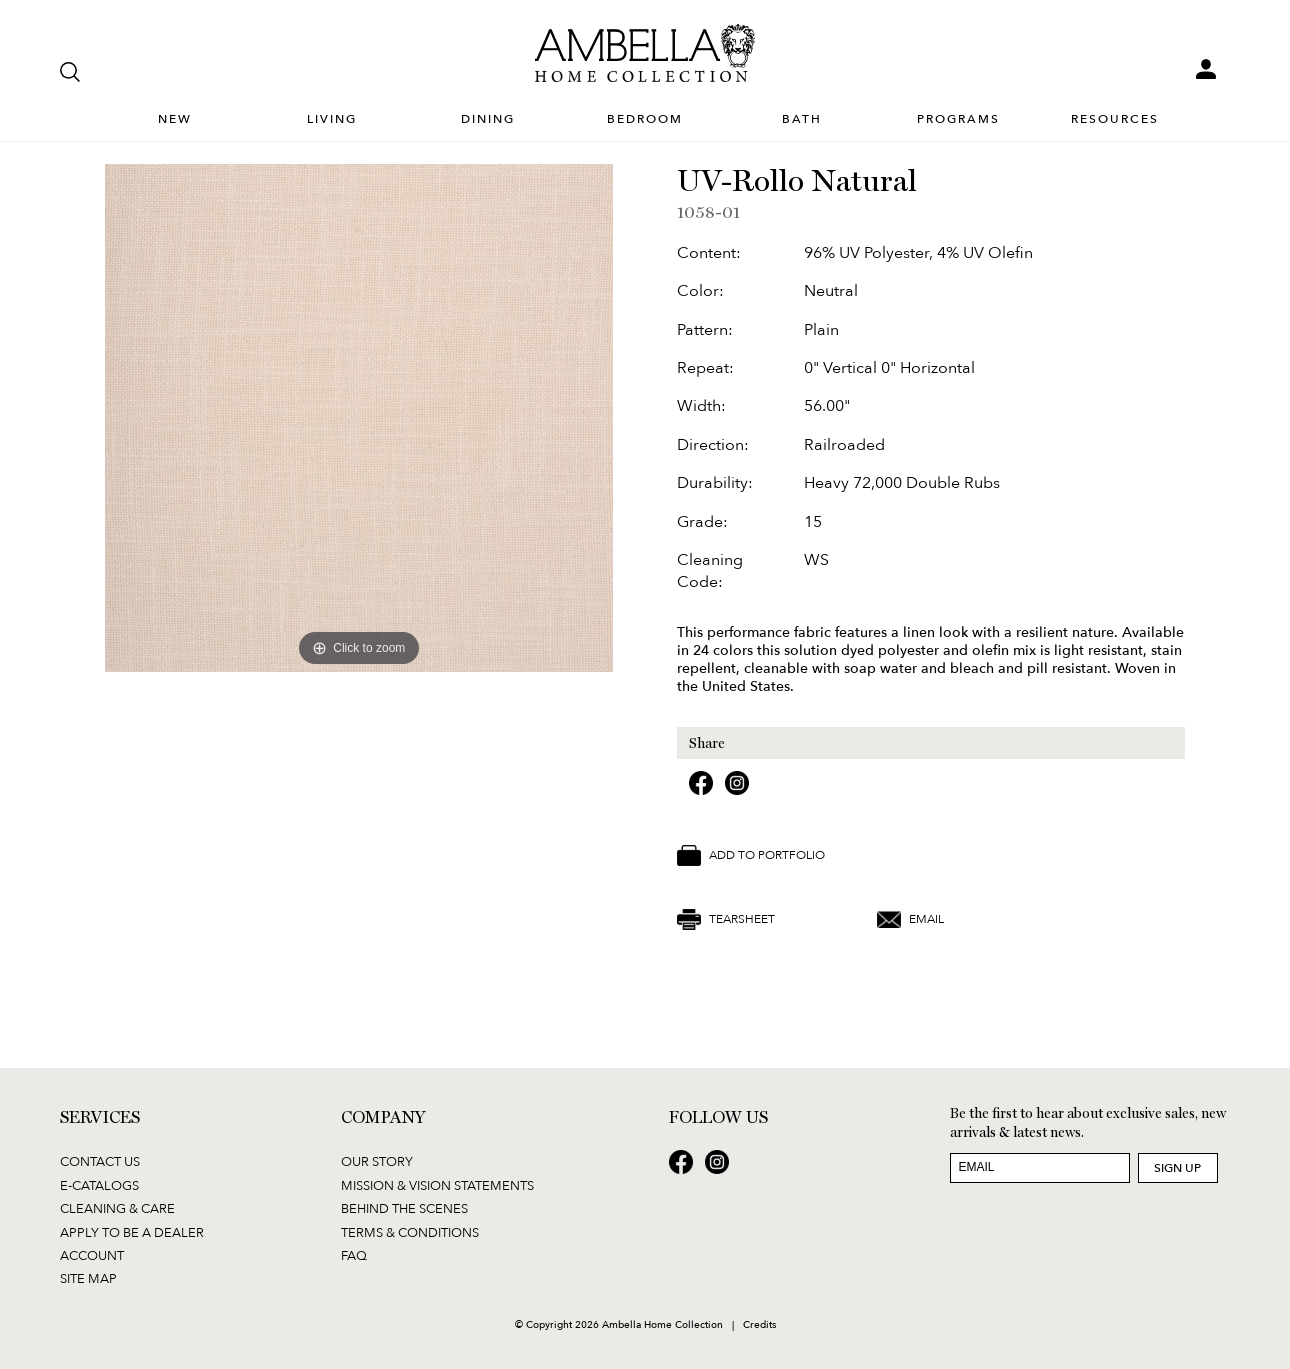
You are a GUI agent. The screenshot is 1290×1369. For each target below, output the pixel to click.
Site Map (88, 1278)
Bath (802, 119)
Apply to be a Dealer (132, 1232)
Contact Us (100, 1161)
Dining (488, 119)
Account (92, 1255)
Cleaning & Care (117, 1208)
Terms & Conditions (410, 1232)
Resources (1115, 119)
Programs (958, 119)
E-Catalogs (99, 1185)
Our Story (377, 1161)
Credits (759, 1324)
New (175, 119)
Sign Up (1177, 1167)
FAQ (354, 1255)
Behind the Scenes (404, 1208)
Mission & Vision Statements (437, 1185)
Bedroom (645, 119)
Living (332, 119)
